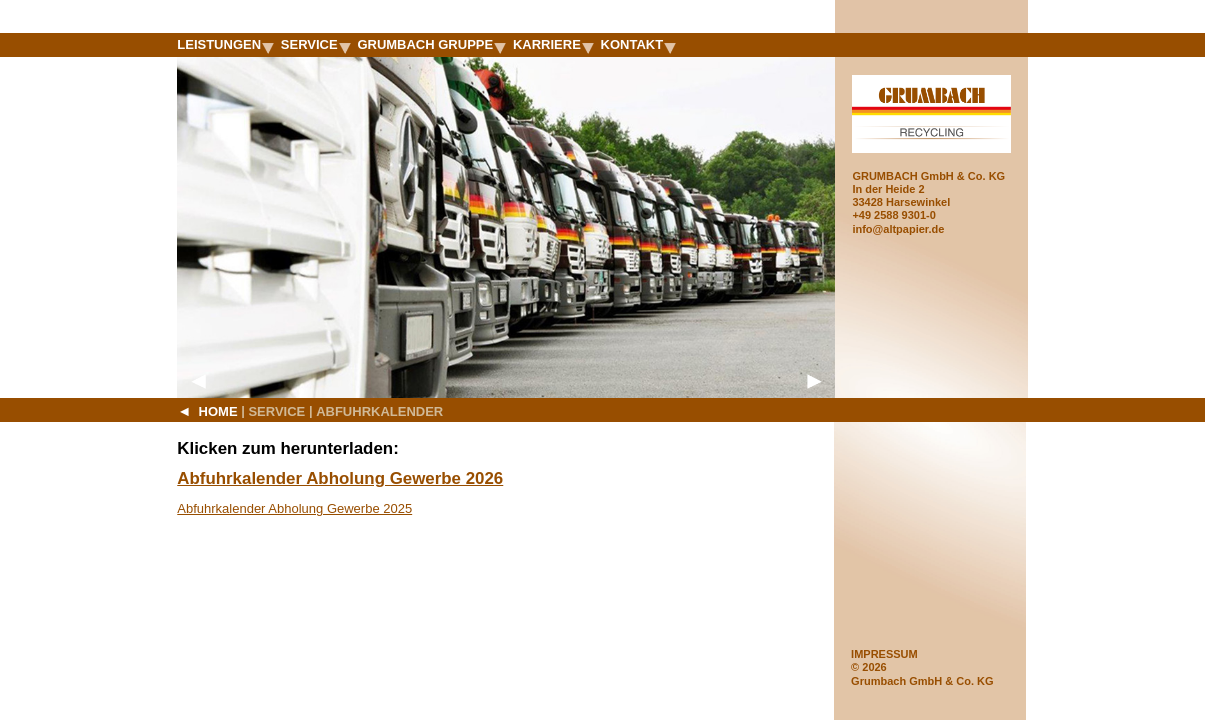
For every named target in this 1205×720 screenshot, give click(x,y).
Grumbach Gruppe (431, 44)
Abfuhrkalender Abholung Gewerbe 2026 (340, 478)
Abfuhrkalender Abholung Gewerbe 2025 (294, 508)
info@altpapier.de (898, 229)
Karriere (553, 44)
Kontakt (639, 44)
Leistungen (225, 44)
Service (316, 44)
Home (207, 411)
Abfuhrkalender (379, 411)
